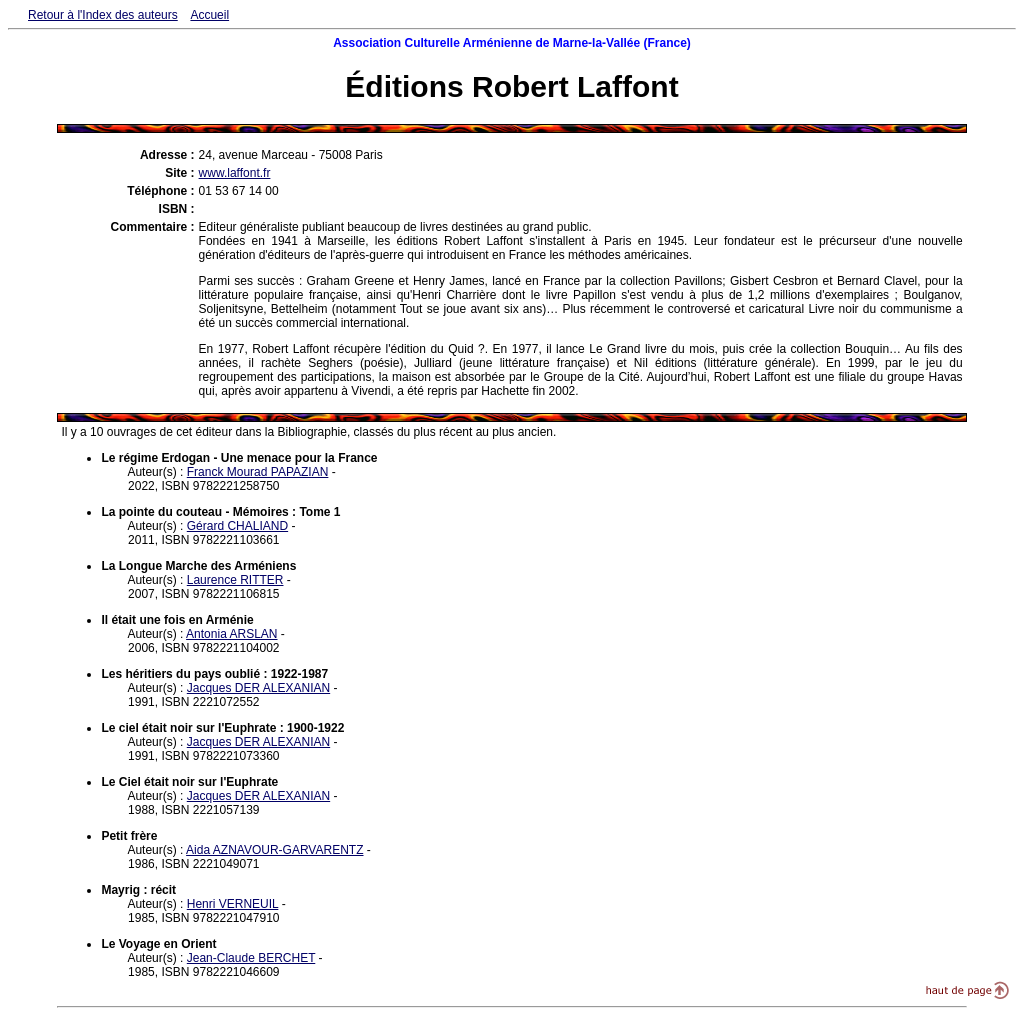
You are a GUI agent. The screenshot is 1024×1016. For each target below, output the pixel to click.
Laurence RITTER (235, 580)
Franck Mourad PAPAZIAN (258, 472)
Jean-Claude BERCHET (251, 958)
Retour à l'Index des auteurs (103, 15)
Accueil (209, 15)
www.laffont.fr (235, 173)
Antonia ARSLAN (231, 634)
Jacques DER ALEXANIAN (258, 688)
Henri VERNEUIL (233, 904)
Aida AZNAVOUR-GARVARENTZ (274, 850)
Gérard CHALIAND (237, 526)
